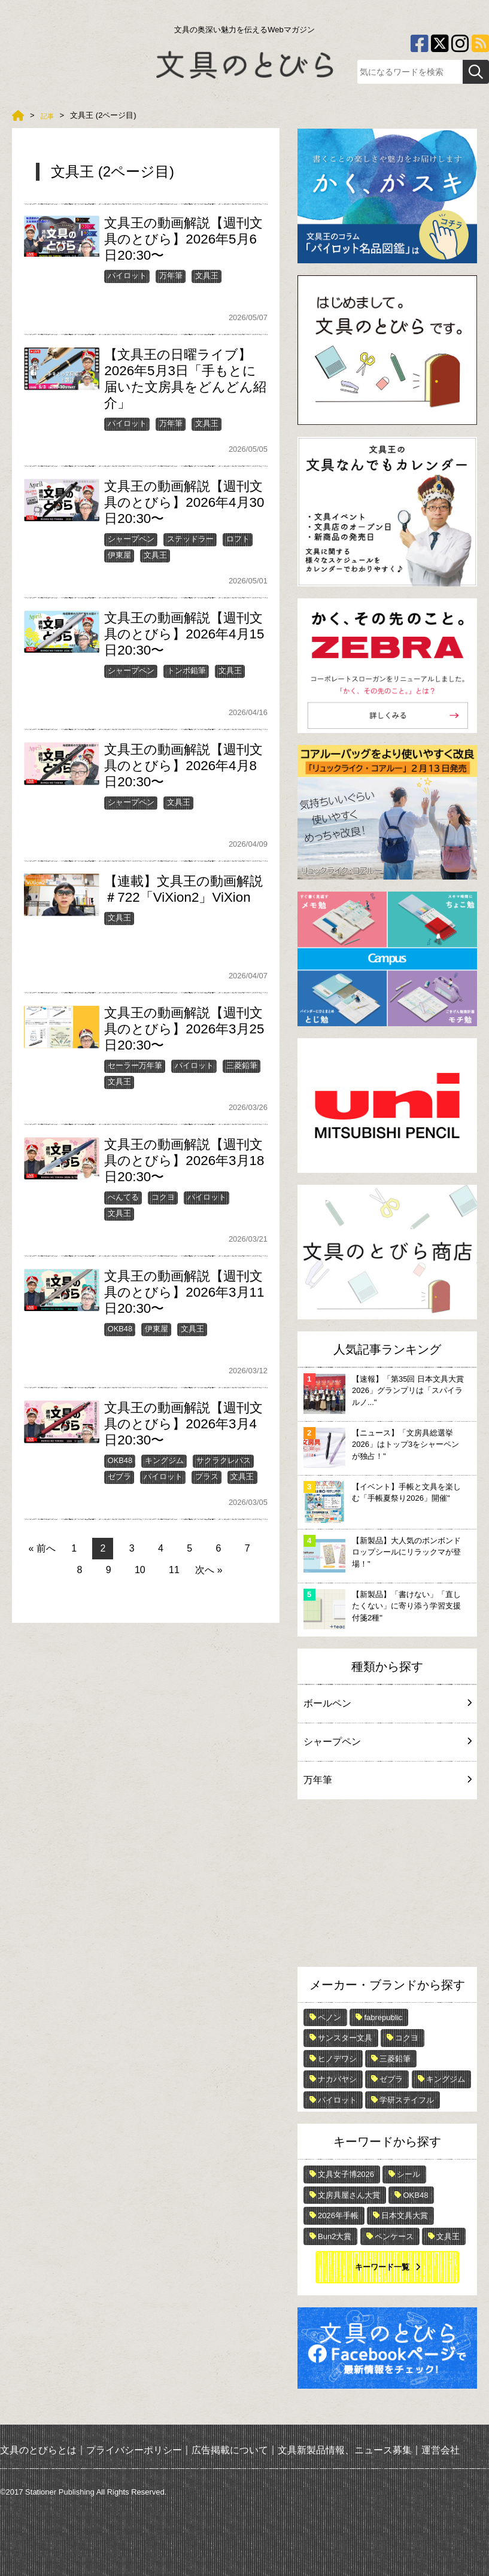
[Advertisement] (387, 1886)
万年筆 (171, 275)
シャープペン (131, 538)
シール (408, 2174)
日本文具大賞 (404, 2215)
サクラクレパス (223, 1460)
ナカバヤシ (337, 2079)
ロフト (238, 538)
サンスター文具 (345, 2037)
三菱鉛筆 (241, 1065)
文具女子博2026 (346, 2174)
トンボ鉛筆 (186, 670)
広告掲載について (230, 2449)
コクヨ (163, 1197)
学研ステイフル (406, 2100)
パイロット (127, 275)
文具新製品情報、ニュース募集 (345, 2449)
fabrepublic (383, 2017)
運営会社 (440, 2449)
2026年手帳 (338, 2215)
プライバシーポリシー (134, 2449)
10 (140, 1570)
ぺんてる (123, 1197)
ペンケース (394, 2236)
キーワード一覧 (382, 2266)
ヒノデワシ (337, 2058)
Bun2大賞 (334, 2236)
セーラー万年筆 (135, 1065)
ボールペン (387, 1703)
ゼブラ (119, 1476)
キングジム (164, 1460)
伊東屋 (119, 555)
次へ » (208, 1570)
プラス (206, 1476)
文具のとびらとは (38, 2449)
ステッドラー (190, 538)
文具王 (206, 275)
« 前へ (42, 1548)
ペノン (329, 2017)
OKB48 (120, 1328)
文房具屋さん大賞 (349, 2195)
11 (174, 1570)
